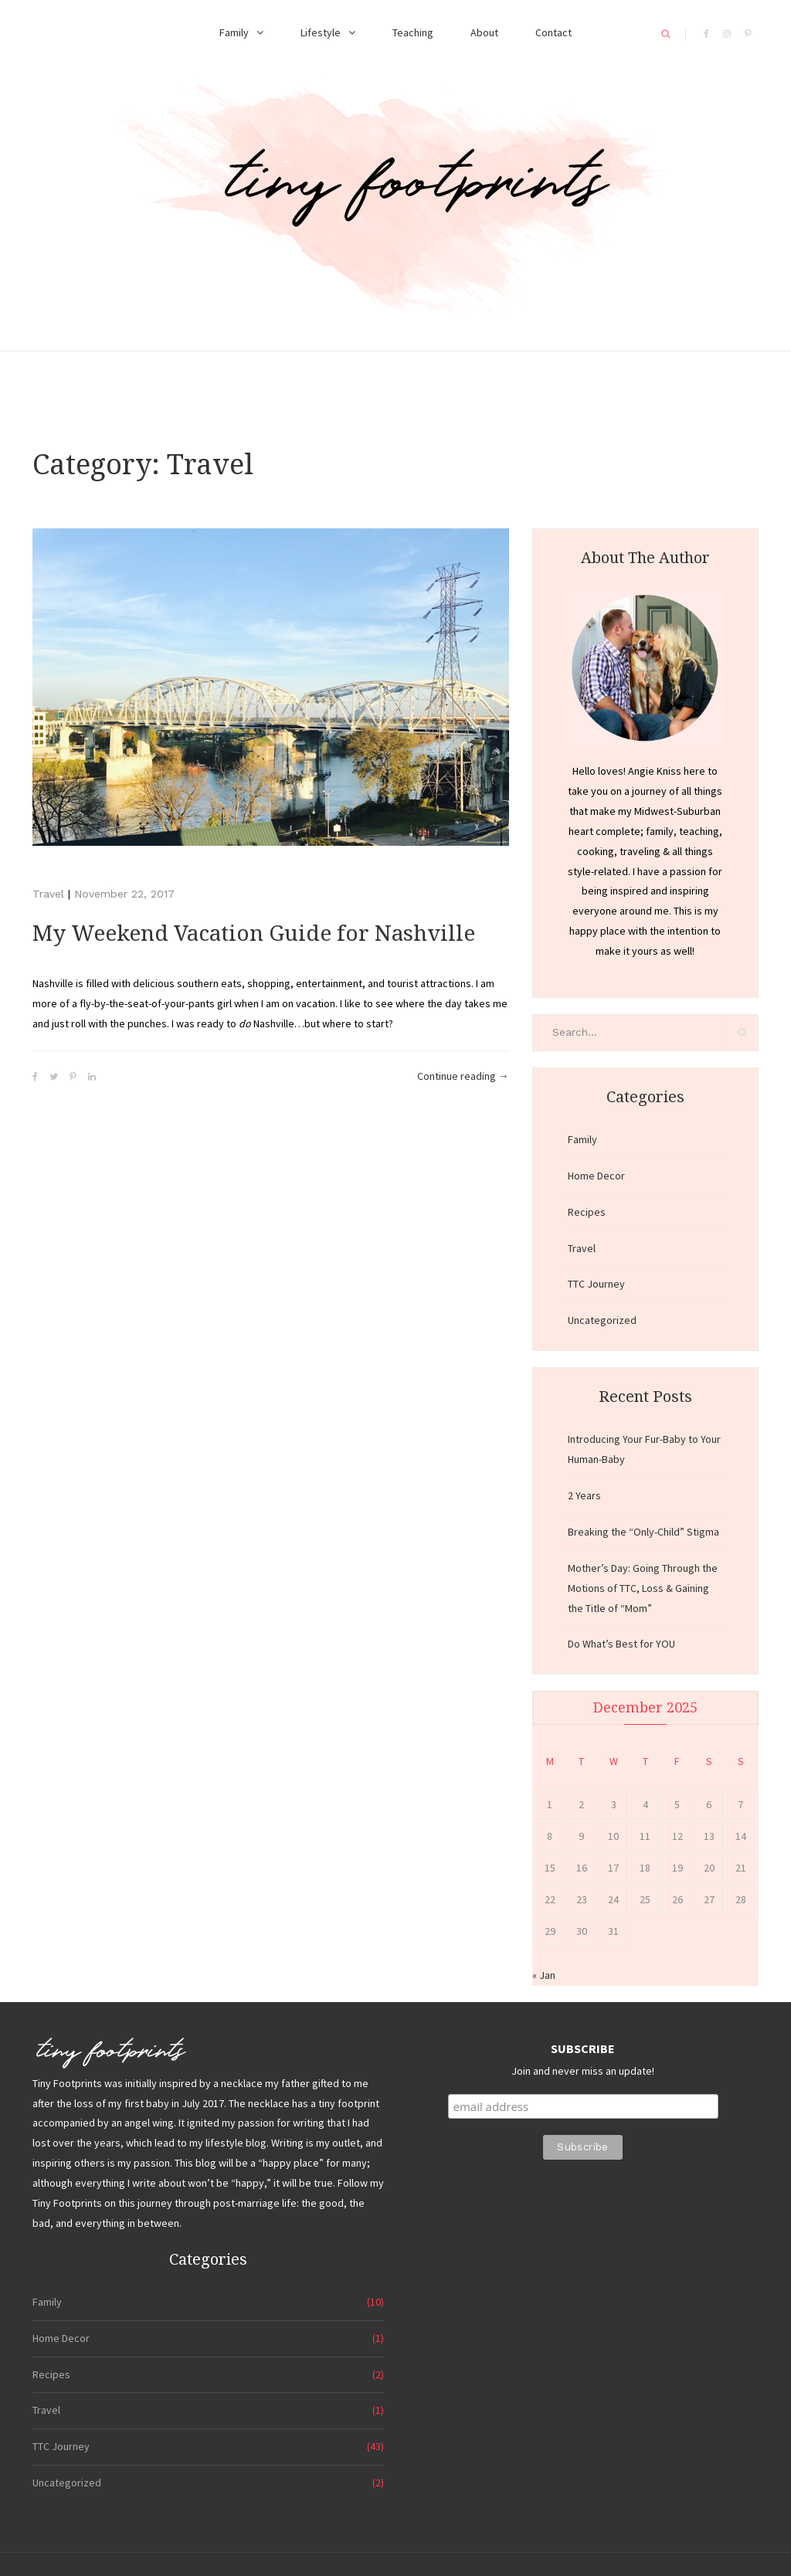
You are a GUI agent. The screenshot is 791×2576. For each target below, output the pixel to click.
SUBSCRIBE (583, 2048)
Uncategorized (602, 1320)
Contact (553, 32)
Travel (48, 894)
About (484, 32)
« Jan (543, 1975)
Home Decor (596, 1176)
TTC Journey (596, 1284)
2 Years (584, 1495)
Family (234, 32)
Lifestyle (320, 32)
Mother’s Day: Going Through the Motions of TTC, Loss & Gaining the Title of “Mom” (643, 1588)
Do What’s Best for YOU (621, 1644)
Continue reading (463, 1077)
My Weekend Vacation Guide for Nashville (253, 933)
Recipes (587, 1212)
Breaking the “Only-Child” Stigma (643, 1532)
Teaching (412, 32)
